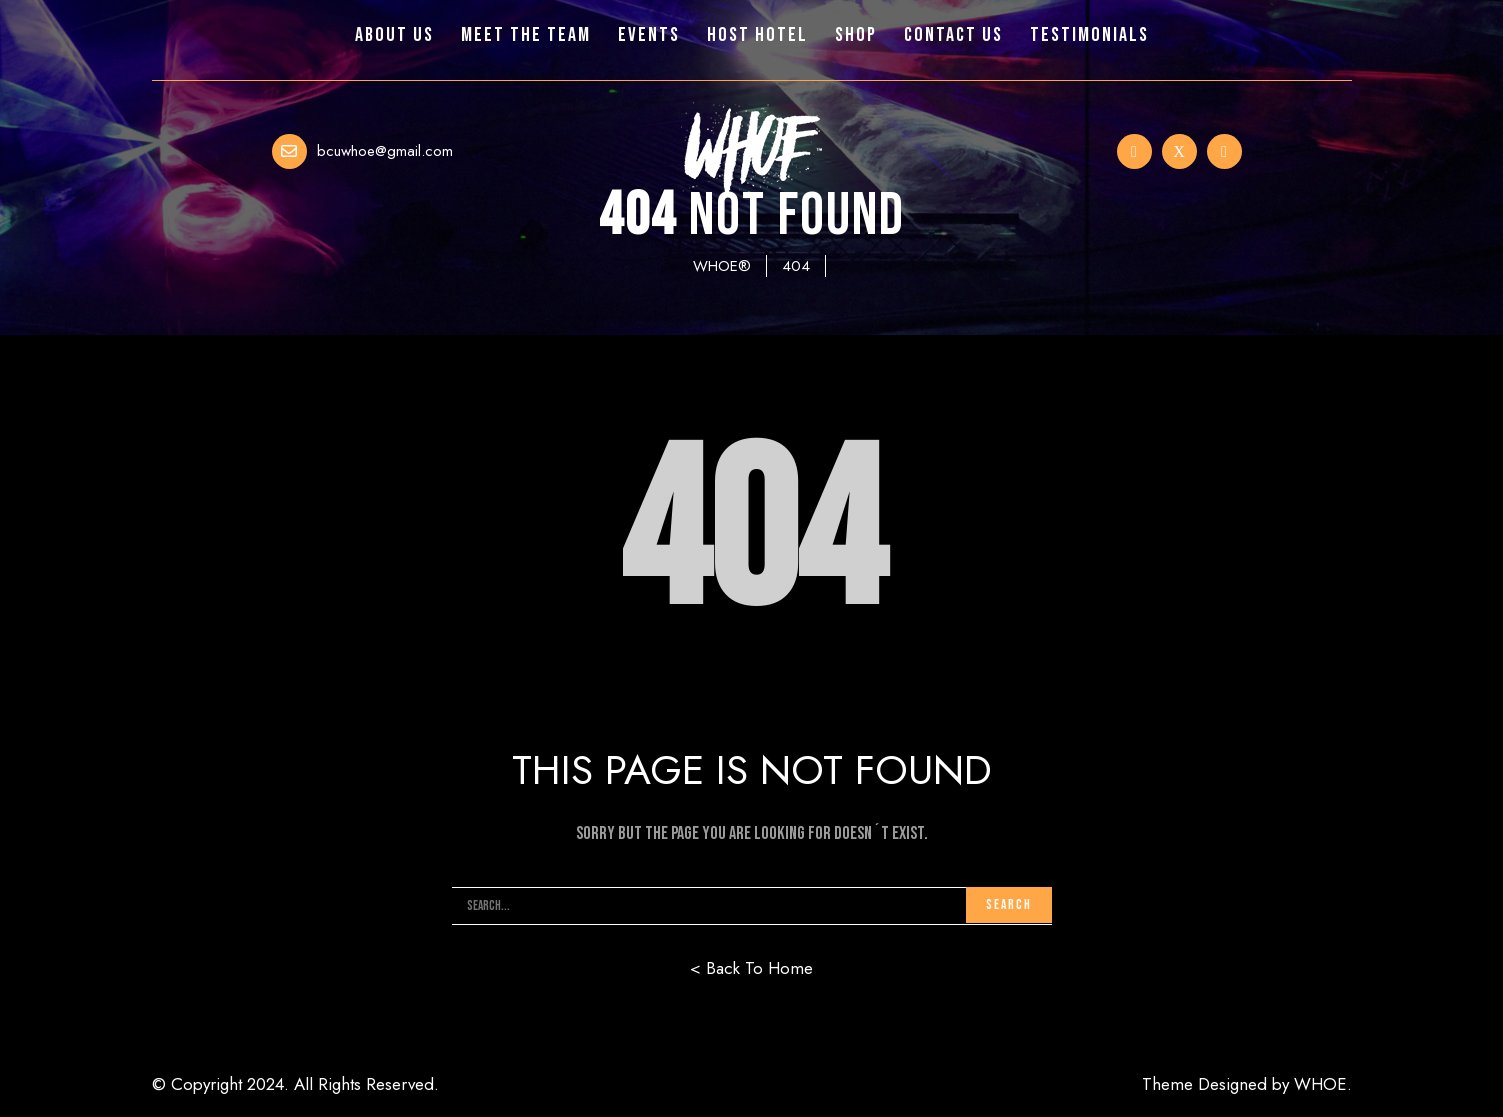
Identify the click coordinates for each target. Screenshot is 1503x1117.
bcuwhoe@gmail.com (385, 151)
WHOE (1320, 1084)
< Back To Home (751, 968)
